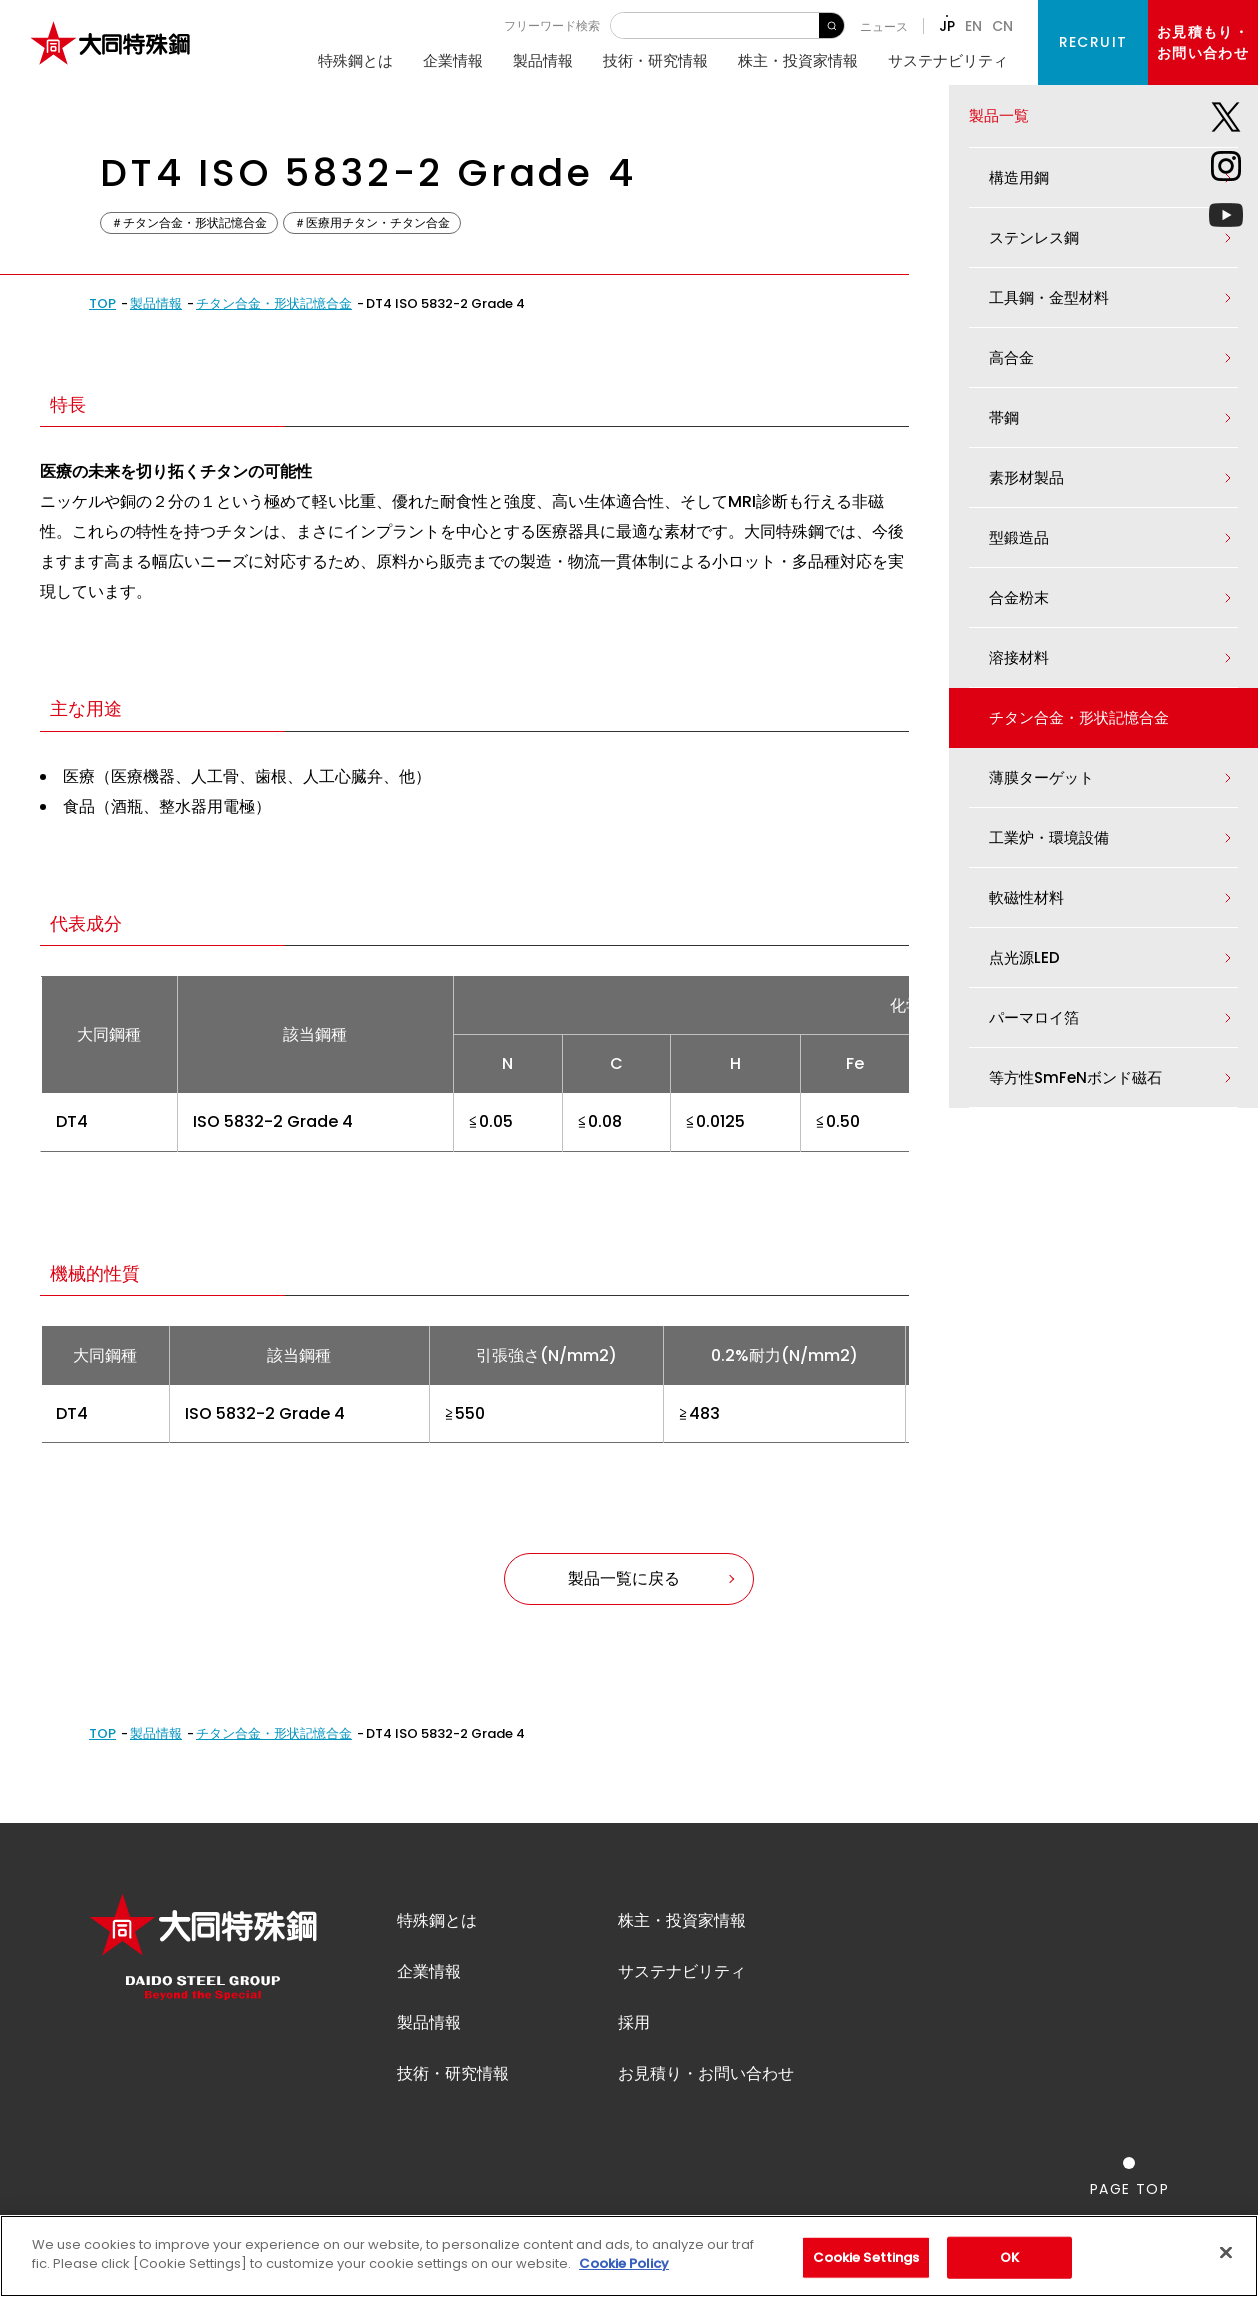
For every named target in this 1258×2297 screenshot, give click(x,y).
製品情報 (543, 60)
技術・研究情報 (655, 60)
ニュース (884, 26)
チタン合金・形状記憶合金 (274, 303)
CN (1002, 26)
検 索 (831, 25)
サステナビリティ (948, 60)
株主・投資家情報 (798, 60)
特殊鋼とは (355, 60)
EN (973, 26)
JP (947, 26)
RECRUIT (1093, 42)
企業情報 (453, 60)
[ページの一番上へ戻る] (1129, 2176)
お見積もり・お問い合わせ (1203, 42)
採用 (634, 2022)
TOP (102, 303)
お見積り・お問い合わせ (706, 2073)
